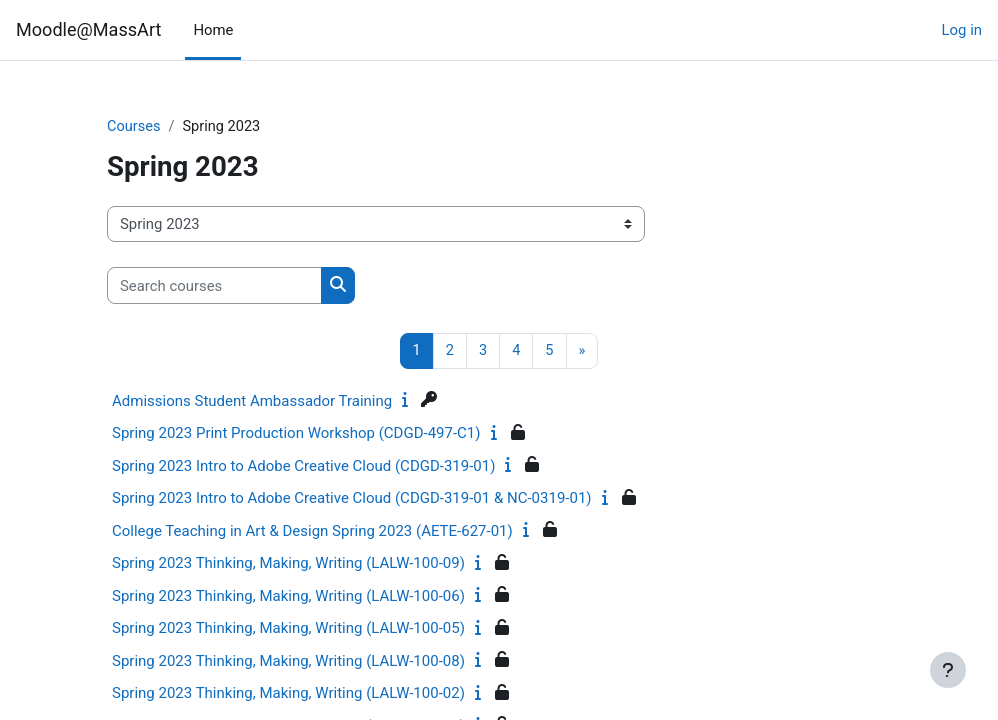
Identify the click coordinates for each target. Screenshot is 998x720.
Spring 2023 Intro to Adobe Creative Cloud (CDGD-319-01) (303, 467)
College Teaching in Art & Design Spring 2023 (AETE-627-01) (312, 532)
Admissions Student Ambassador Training (252, 402)
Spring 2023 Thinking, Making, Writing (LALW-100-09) (288, 564)
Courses (134, 127)
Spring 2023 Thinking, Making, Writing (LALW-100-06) (288, 597)
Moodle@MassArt (88, 29)
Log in (962, 30)
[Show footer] (948, 670)
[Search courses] (214, 286)
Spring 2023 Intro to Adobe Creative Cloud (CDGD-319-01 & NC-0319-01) (352, 499)
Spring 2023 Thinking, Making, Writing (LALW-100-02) (288, 694)
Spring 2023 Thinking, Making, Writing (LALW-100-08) (288, 662)
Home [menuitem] (213, 30)
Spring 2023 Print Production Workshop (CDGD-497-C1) (296, 434)
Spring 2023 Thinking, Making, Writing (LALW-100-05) (288, 629)
